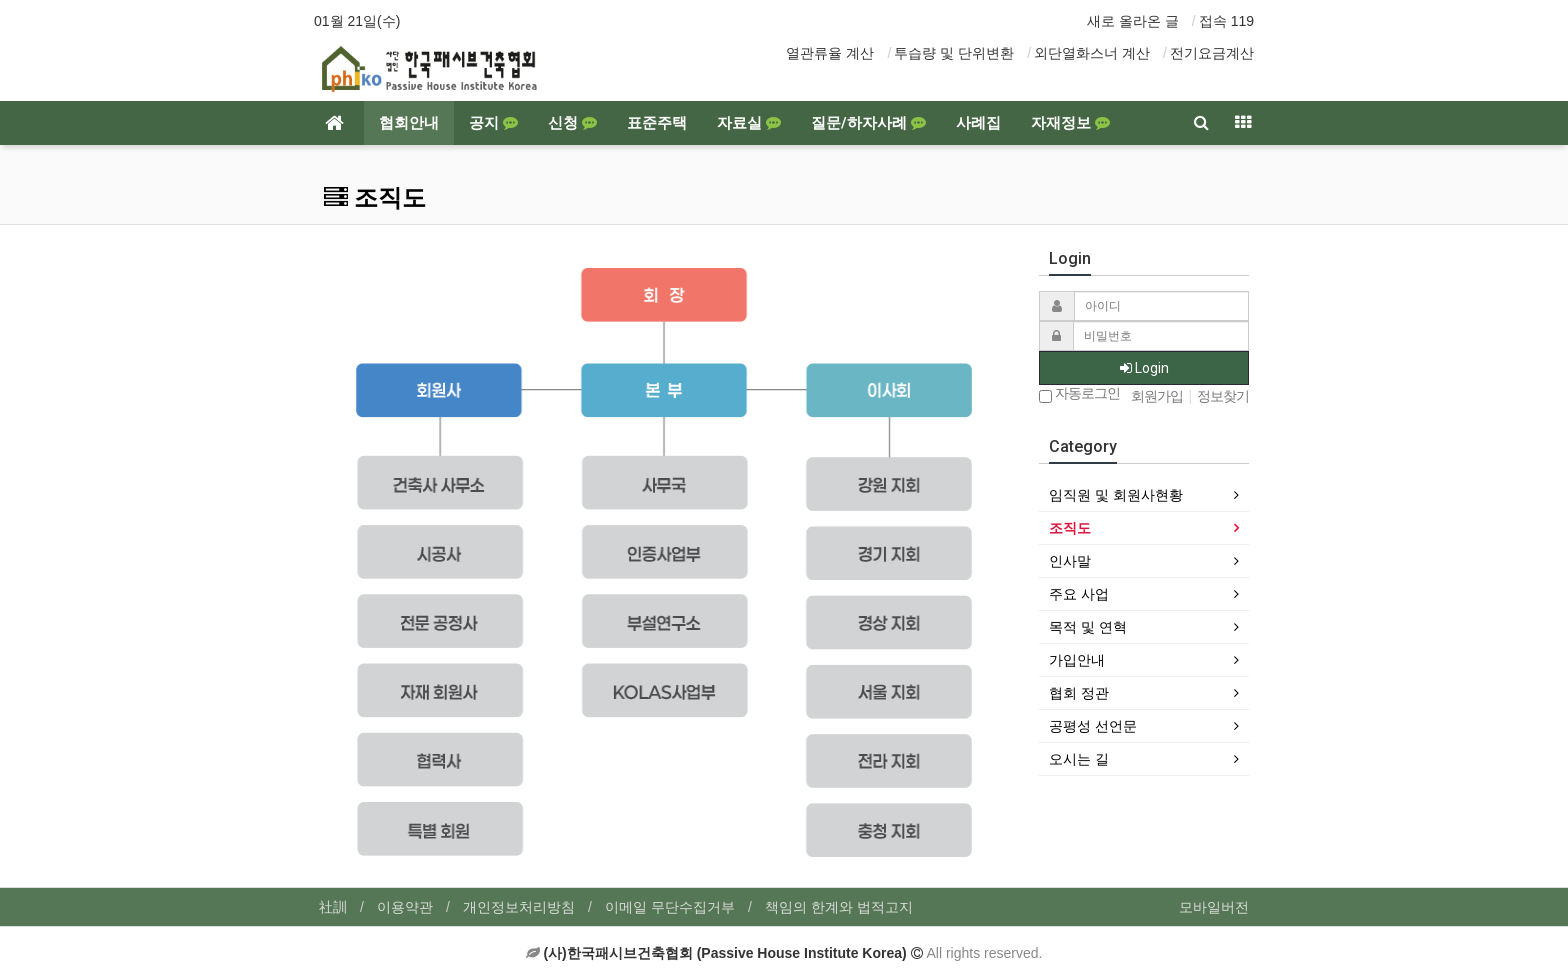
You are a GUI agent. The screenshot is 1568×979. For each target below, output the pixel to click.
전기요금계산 (1212, 53)
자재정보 (1070, 123)
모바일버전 (1214, 907)
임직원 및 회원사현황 (1116, 495)
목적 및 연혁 (1088, 627)
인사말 (1070, 561)
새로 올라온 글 (1133, 21)
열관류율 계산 (830, 53)
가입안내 (1077, 660)
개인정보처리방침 (519, 907)
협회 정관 (1079, 693)
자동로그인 (1079, 394)
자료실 (749, 123)
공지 (493, 123)
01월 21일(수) (357, 21)
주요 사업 (1079, 594)
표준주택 (657, 123)
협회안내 (409, 123)
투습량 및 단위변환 (954, 53)
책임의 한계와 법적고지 (839, 907)
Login (1144, 368)
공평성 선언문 (1093, 726)
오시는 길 (1079, 759)
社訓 (333, 907)
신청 (572, 123)
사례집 (978, 123)
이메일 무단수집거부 (670, 907)
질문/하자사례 (868, 123)
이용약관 (405, 907)
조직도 (1070, 528)
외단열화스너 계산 (1092, 53)
